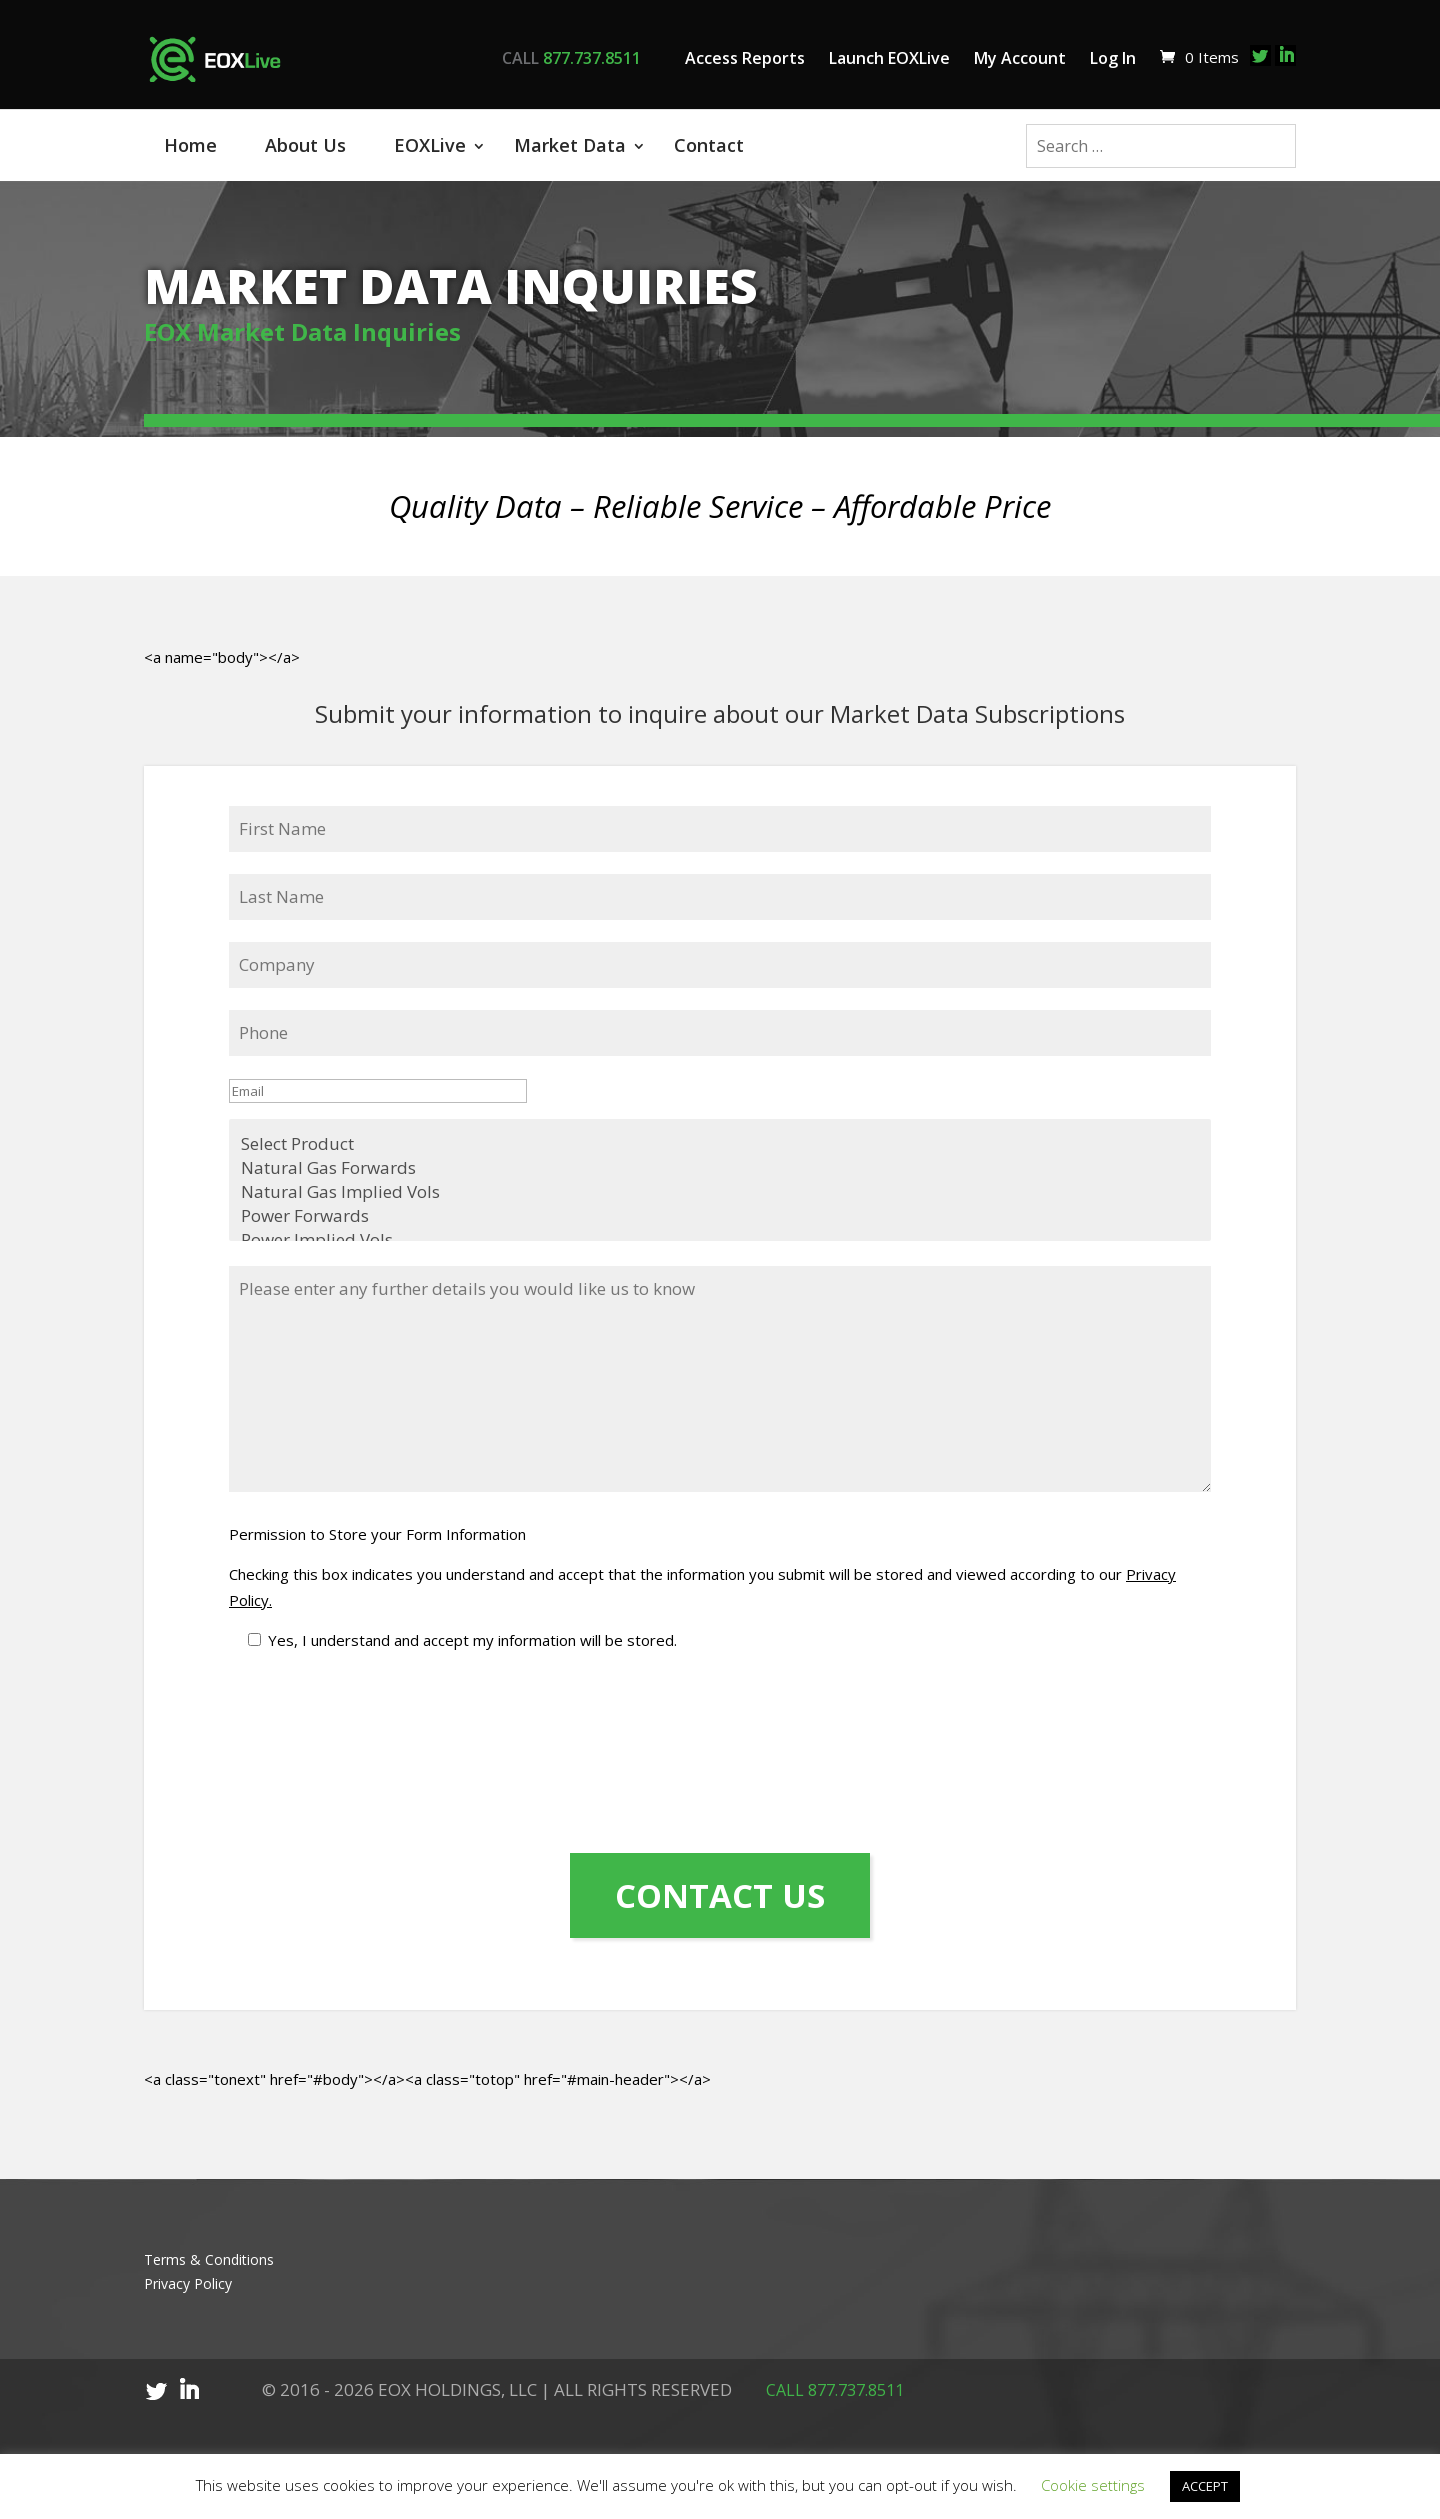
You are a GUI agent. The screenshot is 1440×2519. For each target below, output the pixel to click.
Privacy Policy (188, 2263)
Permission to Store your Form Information (377, 1513)
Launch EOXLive (889, 58)
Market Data (570, 145)
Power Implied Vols (720, 1219)
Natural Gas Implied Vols (720, 1171)
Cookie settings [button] (1093, 2485)
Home (190, 145)
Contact (709, 145)
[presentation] (311, 1720)
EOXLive (430, 145)
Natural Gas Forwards (720, 1147)
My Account (1020, 58)
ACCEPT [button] (1205, 2486)
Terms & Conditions (209, 2239)
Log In (1113, 58)
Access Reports (745, 58)
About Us (305, 145)
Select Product (720, 1123)
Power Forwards (720, 1195)
